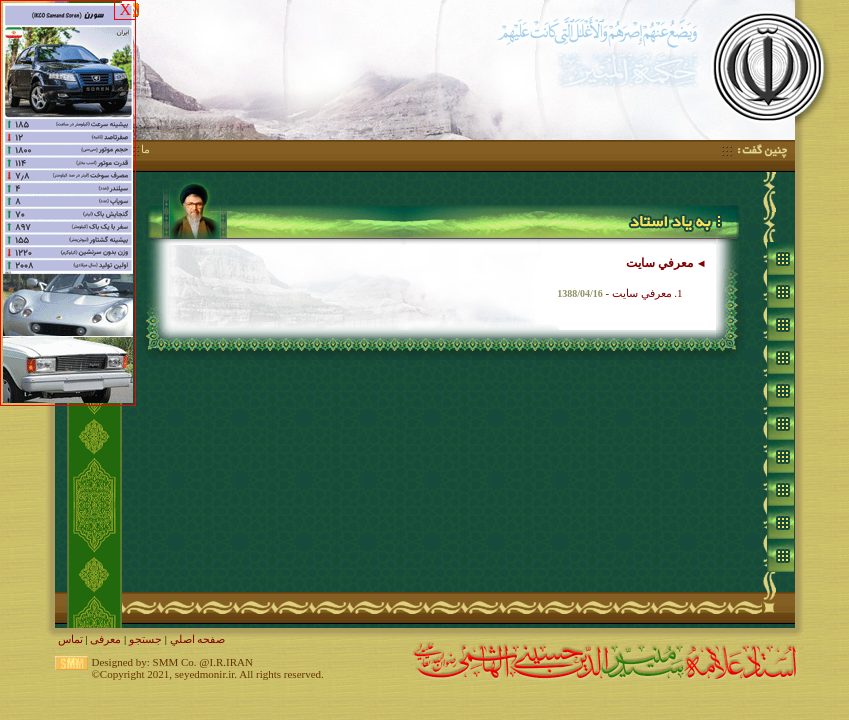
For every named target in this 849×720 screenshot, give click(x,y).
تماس (70, 639)
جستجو (145, 639)
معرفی (105, 639)
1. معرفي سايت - (619, 293)
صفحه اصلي (198, 639)
